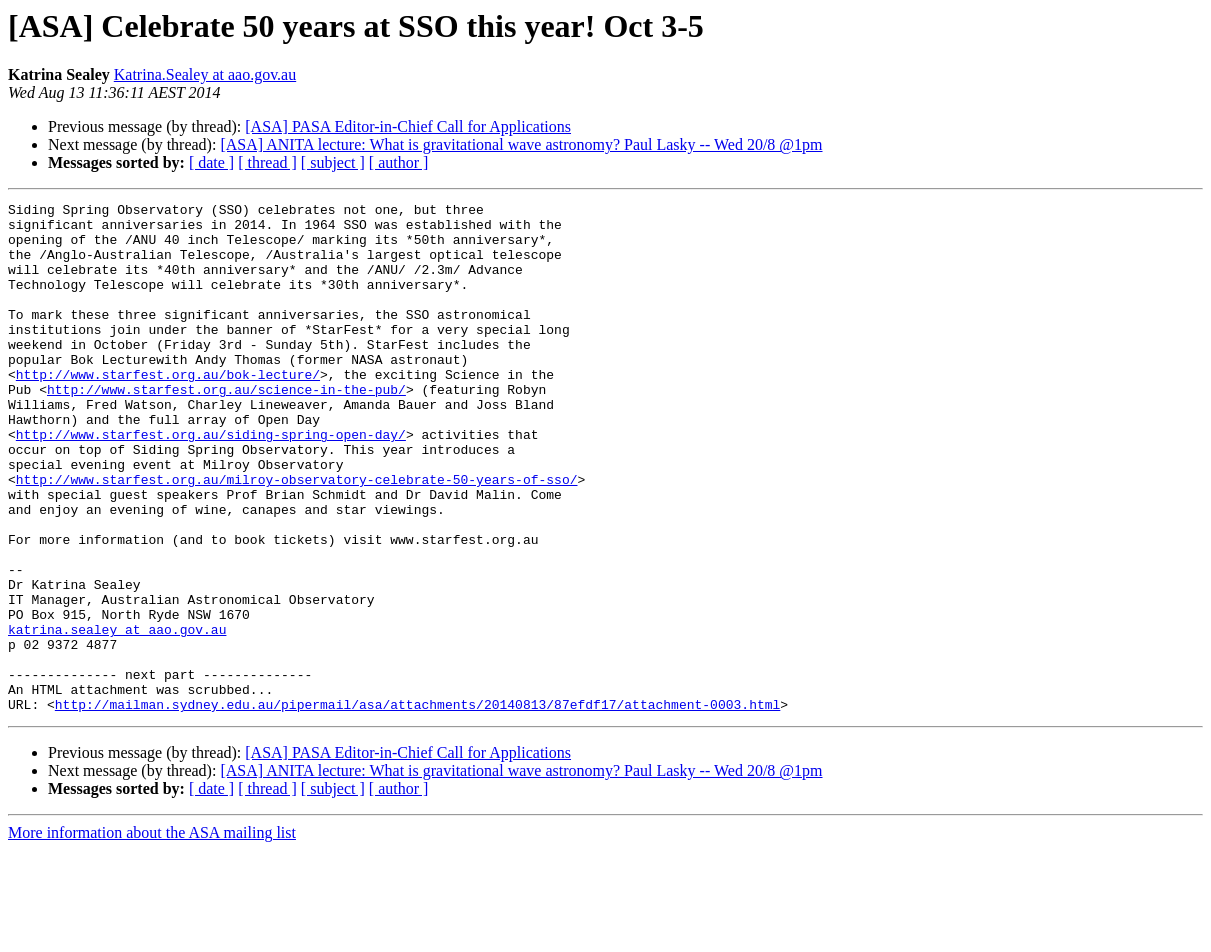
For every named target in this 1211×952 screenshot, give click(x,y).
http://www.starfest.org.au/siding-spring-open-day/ (211, 482)
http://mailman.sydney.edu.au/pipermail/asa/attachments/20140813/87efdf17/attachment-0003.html (417, 806)
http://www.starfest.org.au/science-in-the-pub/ (226, 428)
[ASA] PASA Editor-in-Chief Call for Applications (408, 126)
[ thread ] (267, 162)
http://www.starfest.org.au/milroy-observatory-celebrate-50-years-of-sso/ (297, 536)
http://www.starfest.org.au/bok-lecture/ (168, 410)
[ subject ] (333, 162)
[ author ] (399, 162)
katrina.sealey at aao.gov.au (117, 716)
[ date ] (211, 162)
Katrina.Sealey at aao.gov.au (205, 74)
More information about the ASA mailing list (152, 934)
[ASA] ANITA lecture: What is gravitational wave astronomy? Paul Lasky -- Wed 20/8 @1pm (521, 144)
